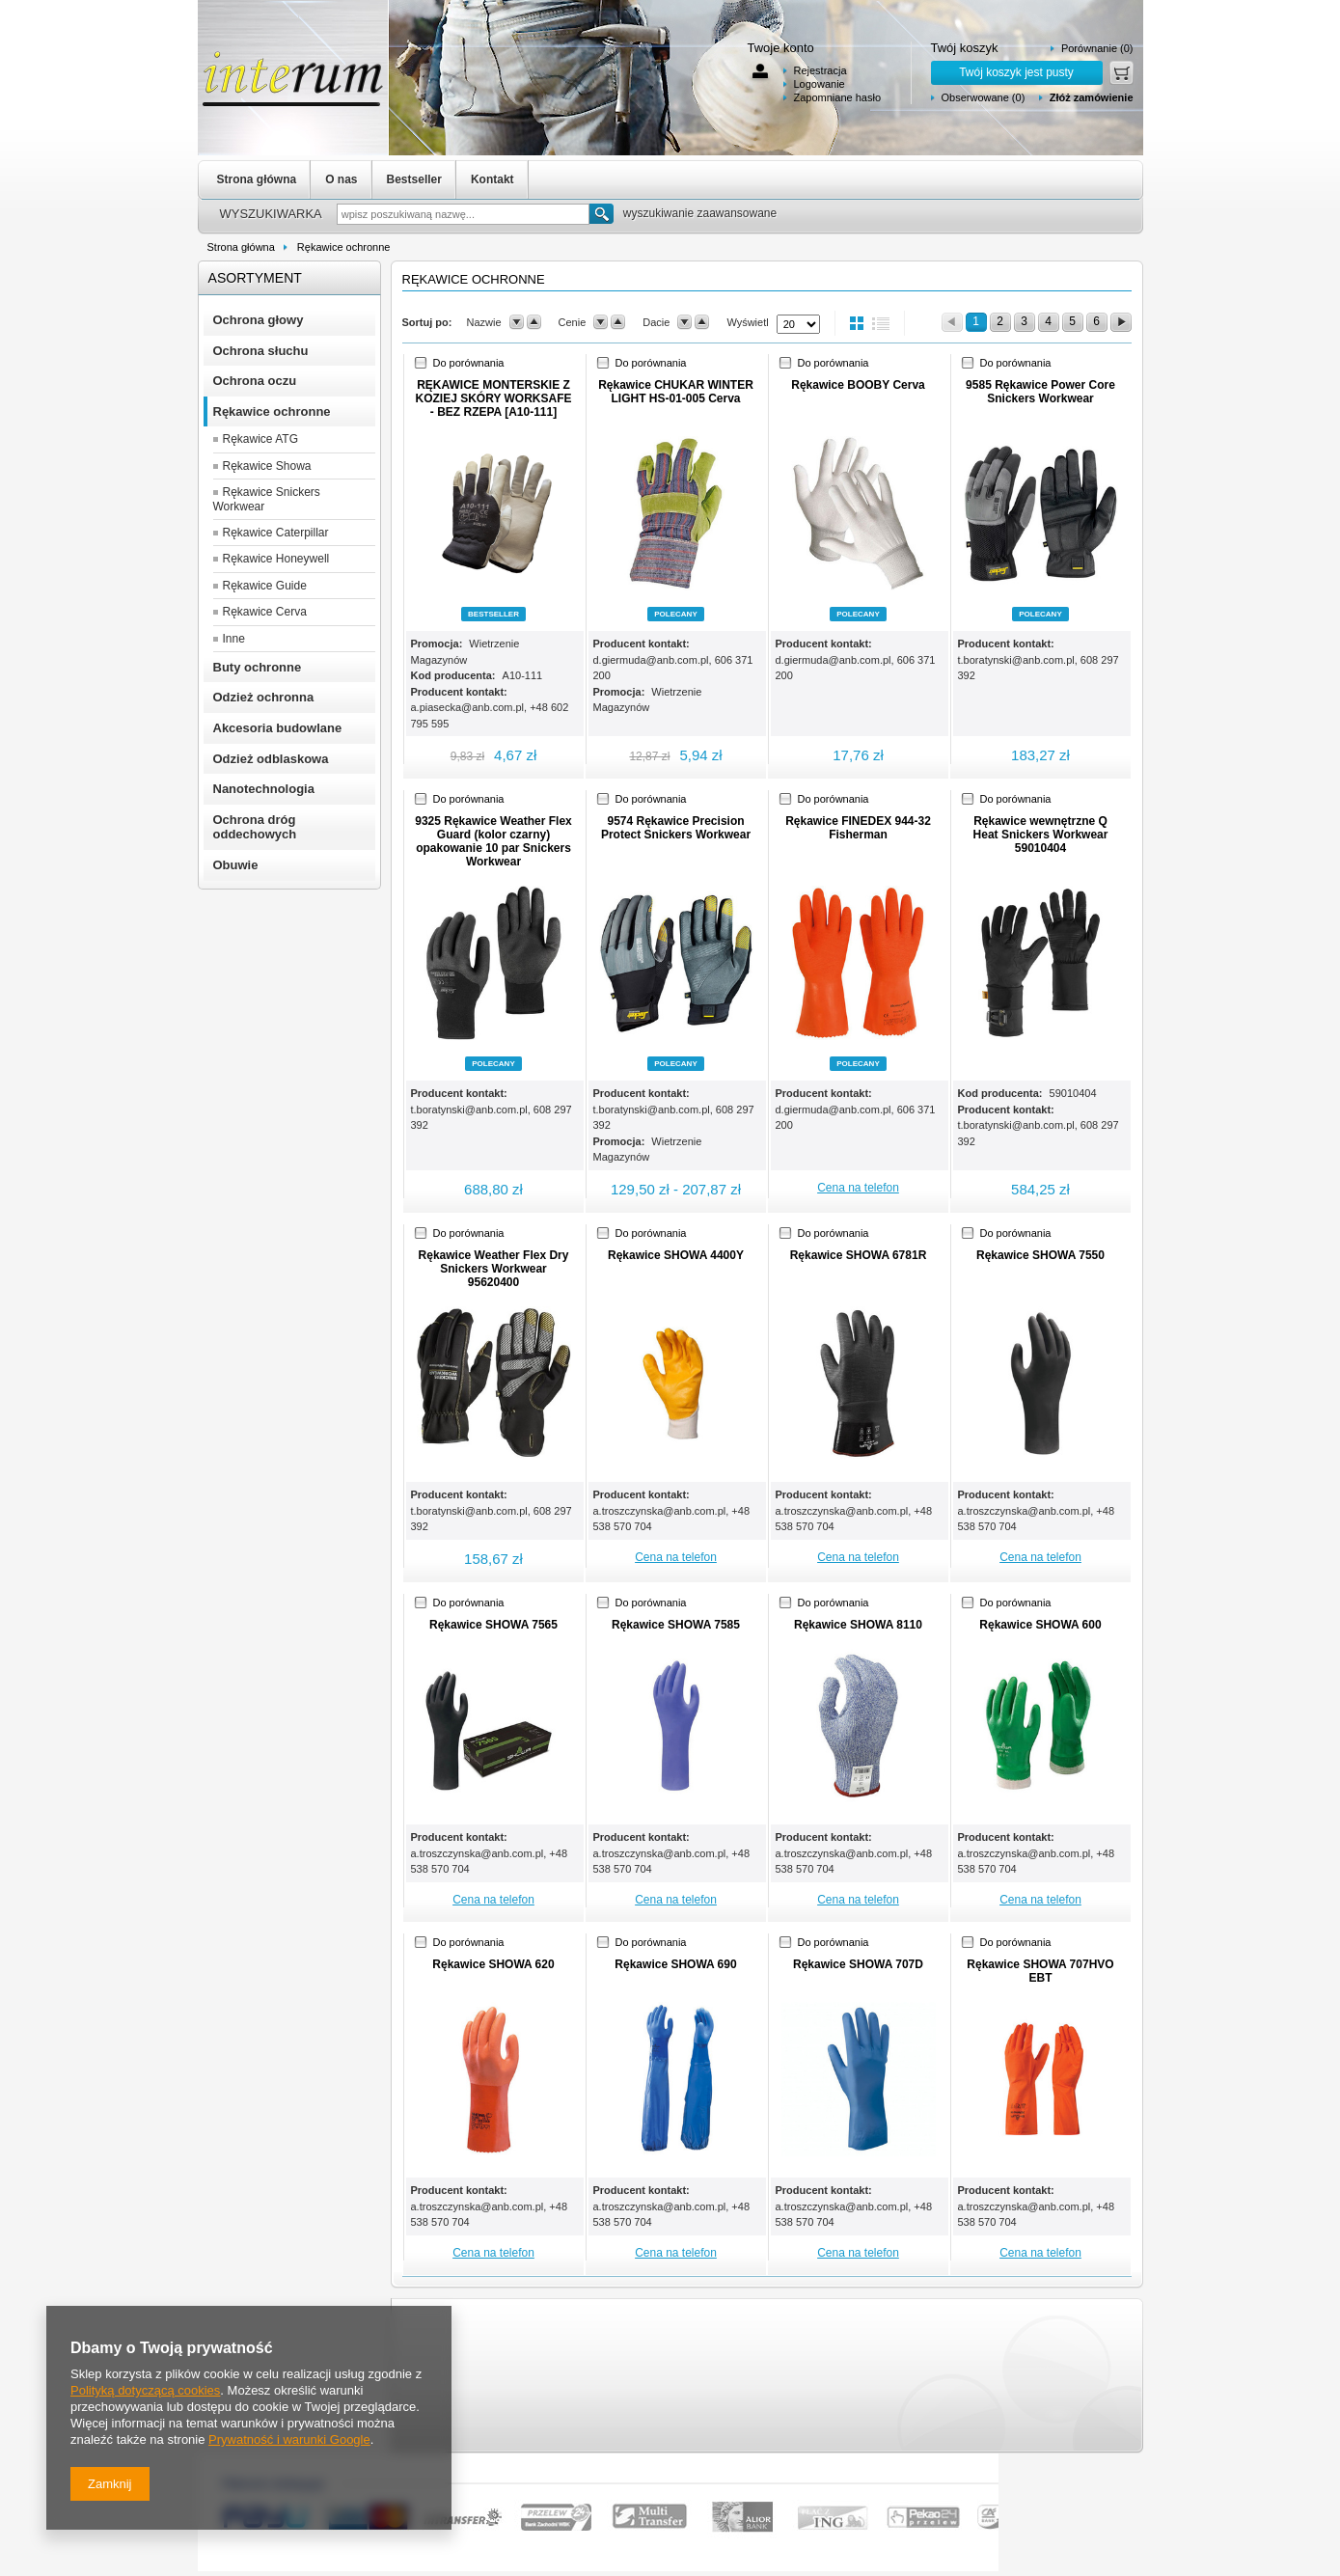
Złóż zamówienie (1092, 97)
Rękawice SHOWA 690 (675, 1964)
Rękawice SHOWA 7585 (676, 1624)
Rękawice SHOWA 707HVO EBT (1040, 1971)
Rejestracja (820, 70)
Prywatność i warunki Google (289, 2439)
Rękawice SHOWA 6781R (858, 1255)
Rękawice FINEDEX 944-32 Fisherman (858, 827)
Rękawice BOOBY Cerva (858, 385)
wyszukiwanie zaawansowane (700, 213)
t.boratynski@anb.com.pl (1016, 660)
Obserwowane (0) (984, 97)
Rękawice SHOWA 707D (858, 1964)
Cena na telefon (858, 1187)
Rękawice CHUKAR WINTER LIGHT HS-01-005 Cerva (675, 391)
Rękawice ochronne (344, 247)
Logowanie (819, 84)
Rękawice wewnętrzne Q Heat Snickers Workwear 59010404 (1040, 834)
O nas (341, 179)
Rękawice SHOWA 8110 (858, 1624)
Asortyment (255, 278)
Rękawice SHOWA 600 (1040, 1624)
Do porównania (469, 363)
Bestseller (414, 179)
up (534, 322)
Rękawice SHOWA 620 (493, 1964)
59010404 (1073, 1093)
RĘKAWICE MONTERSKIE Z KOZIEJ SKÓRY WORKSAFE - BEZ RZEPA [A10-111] (493, 398)
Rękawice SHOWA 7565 (493, 1624)
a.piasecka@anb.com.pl (468, 707)
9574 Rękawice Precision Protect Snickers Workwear (676, 827)
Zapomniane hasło (838, 97)
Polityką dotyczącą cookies (145, 2390)
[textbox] (463, 214)
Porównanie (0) (1097, 48)
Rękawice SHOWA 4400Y (676, 1255)
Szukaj (601, 214)
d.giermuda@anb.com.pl (651, 660)
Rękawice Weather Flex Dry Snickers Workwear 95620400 (494, 1268)
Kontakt (492, 179)
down (516, 322)
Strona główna (257, 179)
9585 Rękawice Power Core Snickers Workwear (1040, 391)
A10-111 (523, 675)
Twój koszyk (964, 48)
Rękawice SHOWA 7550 (1040, 1255)
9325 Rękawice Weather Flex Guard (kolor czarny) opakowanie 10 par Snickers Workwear (493, 841)
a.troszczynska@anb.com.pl (659, 1511)
